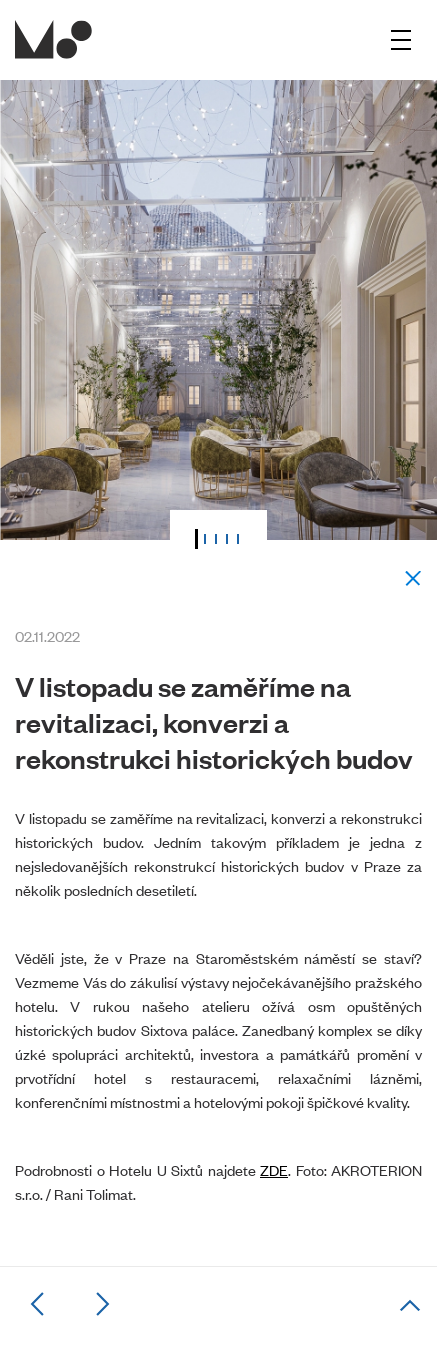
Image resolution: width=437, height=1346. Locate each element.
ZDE (274, 1169)
